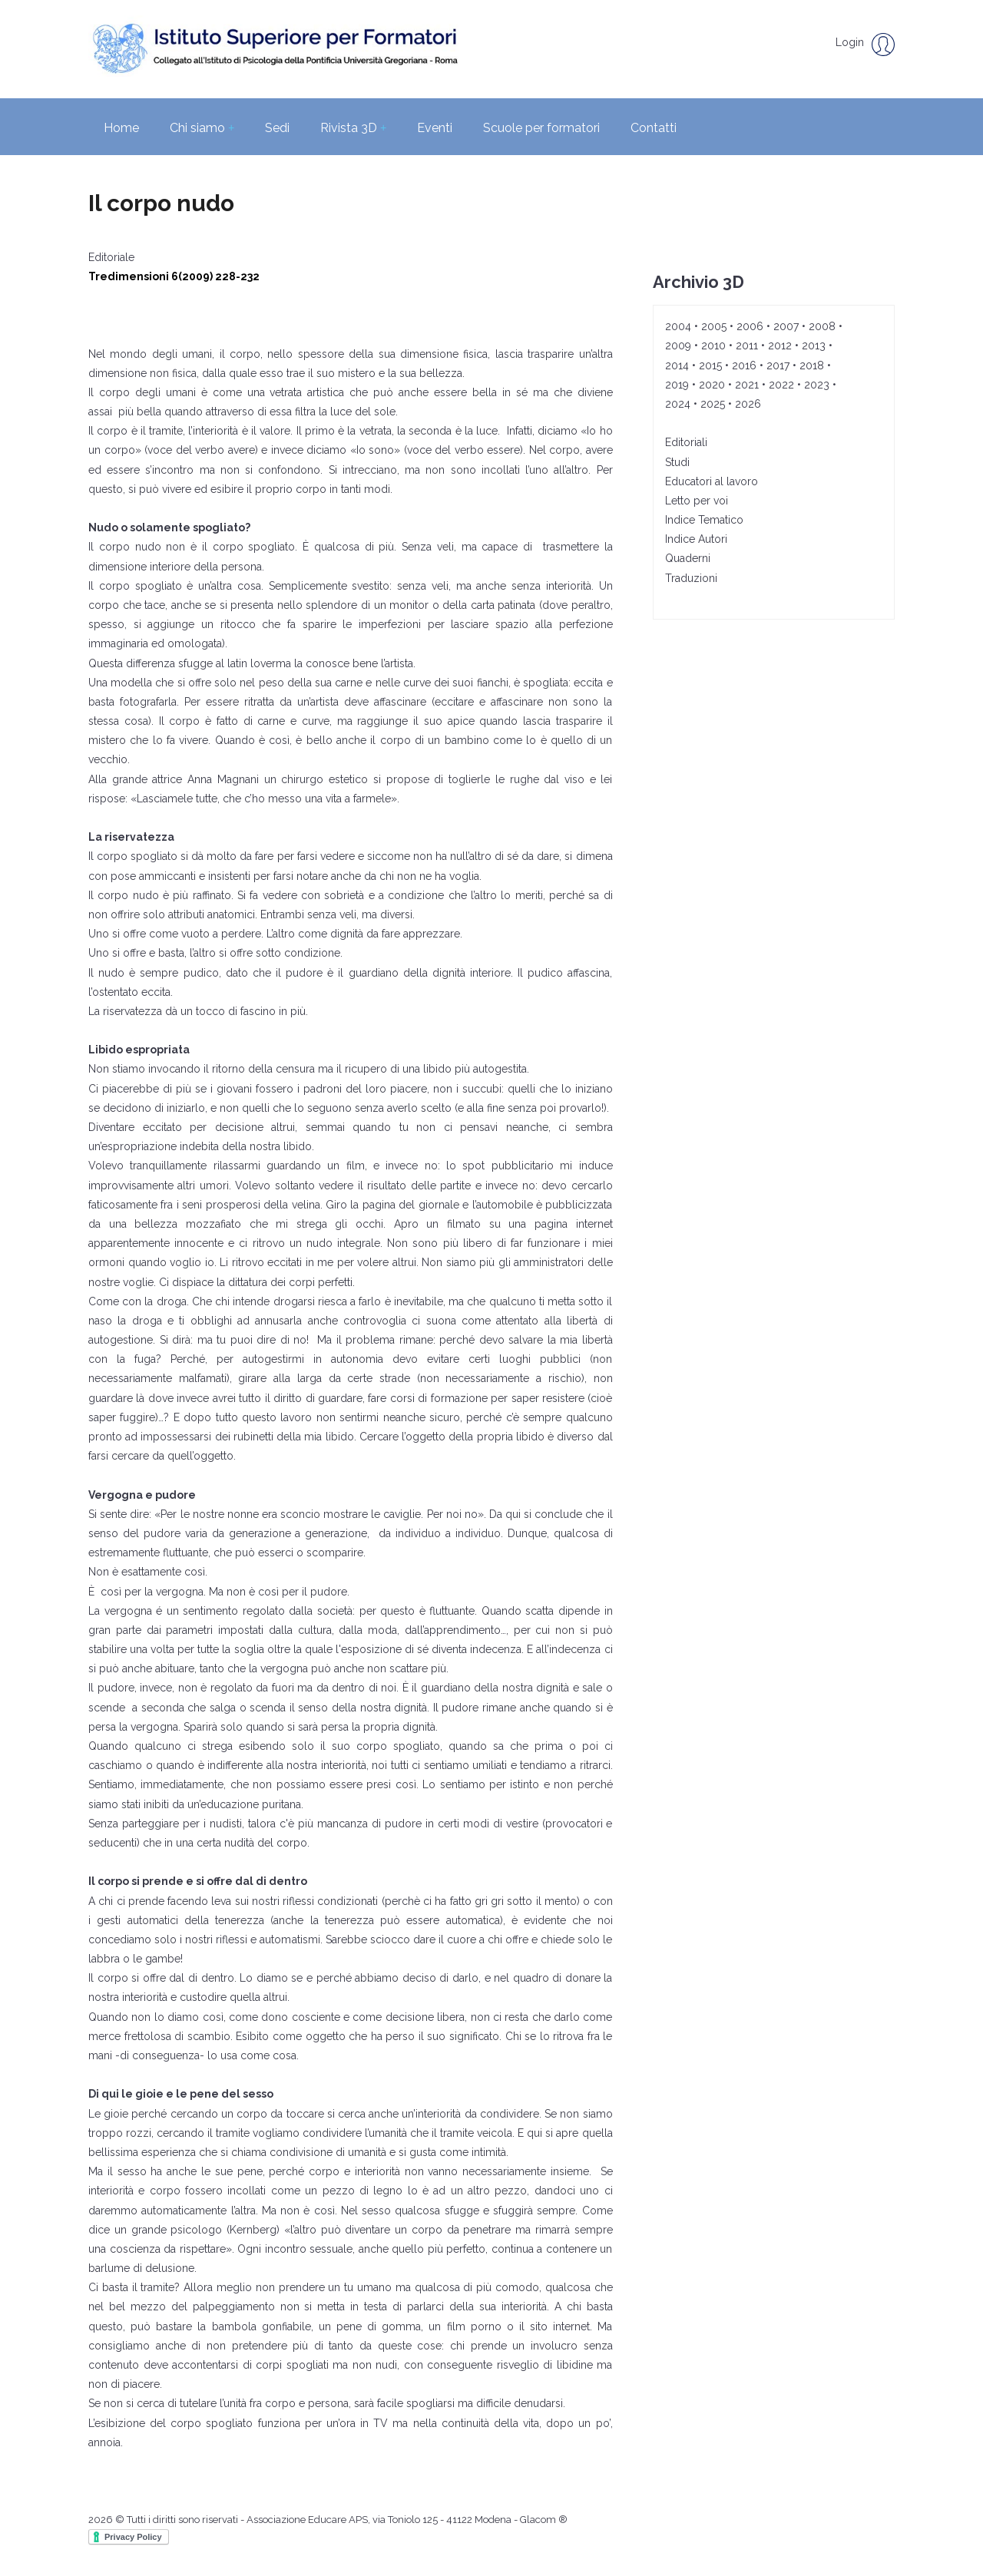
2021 (747, 385)
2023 (816, 385)
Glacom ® (544, 2519)
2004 (678, 326)
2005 (713, 326)
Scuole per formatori (541, 128)
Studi (677, 462)
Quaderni (687, 558)
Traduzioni (691, 578)
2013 (814, 345)
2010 (713, 345)
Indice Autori (696, 539)
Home (121, 128)
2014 (677, 365)
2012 (780, 345)
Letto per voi (696, 500)
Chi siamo (202, 128)
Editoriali (686, 442)
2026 (748, 404)
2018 (811, 365)
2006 (749, 326)
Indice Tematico (704, 520)
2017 (777, 365)
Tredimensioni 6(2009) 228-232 (174, 276)
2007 (786, 326)
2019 (677, 385)
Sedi (277, 128)
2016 (744, 365)
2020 (712, 385)
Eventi (434, 128)
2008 (822, 326)
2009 (678, 345)
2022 (781, 385)
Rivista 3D (353, 128)
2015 (710, 365)
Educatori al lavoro (711, 481)
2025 (712, 404)
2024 (677, 404)
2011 (747, 345)
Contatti (654, 128)
